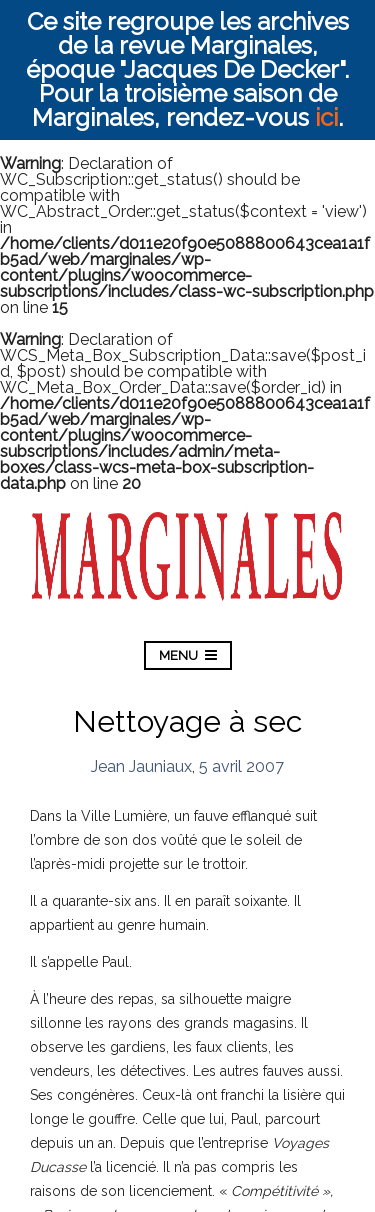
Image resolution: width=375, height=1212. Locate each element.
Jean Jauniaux (141, 766)
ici (326, 117)
